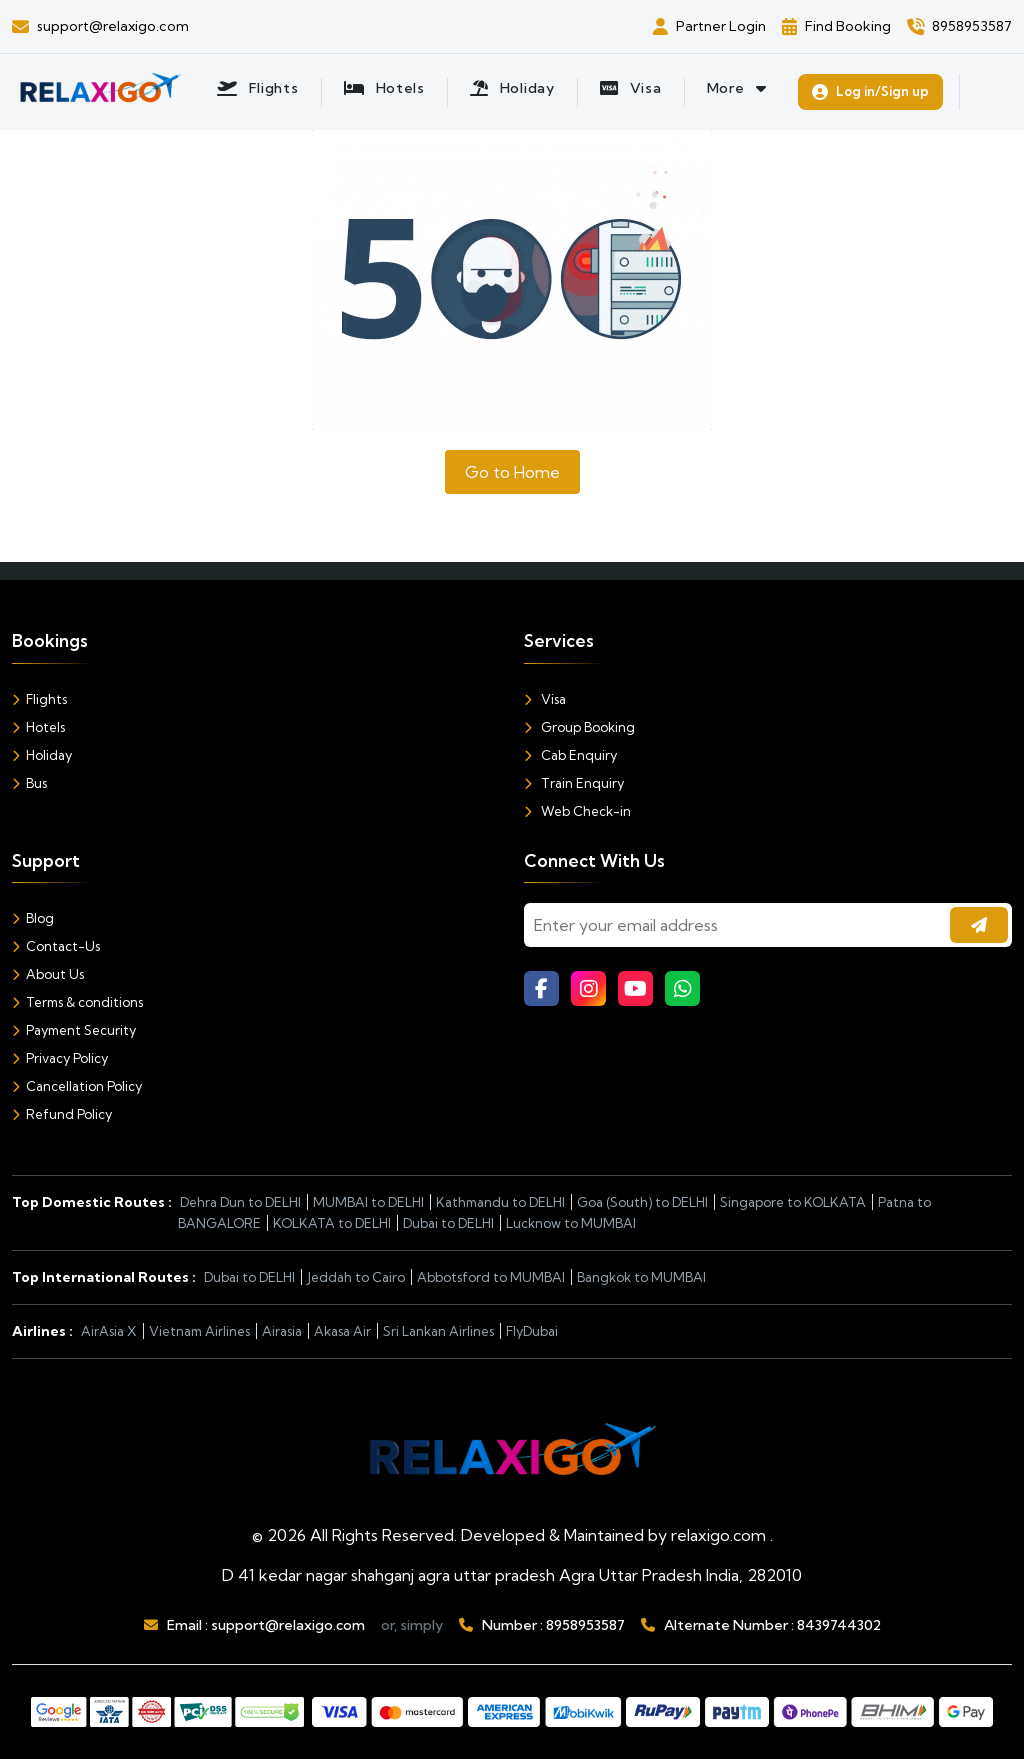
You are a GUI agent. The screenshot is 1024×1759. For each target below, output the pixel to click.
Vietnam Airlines (199, 1331)
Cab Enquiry (570, 755)
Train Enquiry (574, 783)
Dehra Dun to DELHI (240, 1202)
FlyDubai (532, 1331)
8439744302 (839, 1625)
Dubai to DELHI (448, 1223)
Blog (33, 918)
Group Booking (579, 727)
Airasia (282, 1331)
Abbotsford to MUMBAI (491, 1277)
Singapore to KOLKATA (793, 1202)
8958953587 (585, 1625)
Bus (29, 783)
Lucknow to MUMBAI (571, 1223)
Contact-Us (56, 946)
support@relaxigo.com (288, 1625)
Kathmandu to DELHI (500, 1202)
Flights (39, 699)
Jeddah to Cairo (356, 1277)
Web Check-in (577, 811)
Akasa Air (342, 1331)
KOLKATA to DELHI (332, 1223)
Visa (545, 699)
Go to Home (512, 472)
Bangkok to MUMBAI (641, 1277)
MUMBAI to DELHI (368, 1202)
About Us (48, 974)
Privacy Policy (60, 1058)
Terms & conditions (77, 1002)
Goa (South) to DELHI (642, 1202)
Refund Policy (62, 1114)
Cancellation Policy (77, 1086)
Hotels (38, 727)
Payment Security (74, 1030)
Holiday (42, 755)
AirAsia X (109, 1331)
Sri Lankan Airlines (438, 1331)
